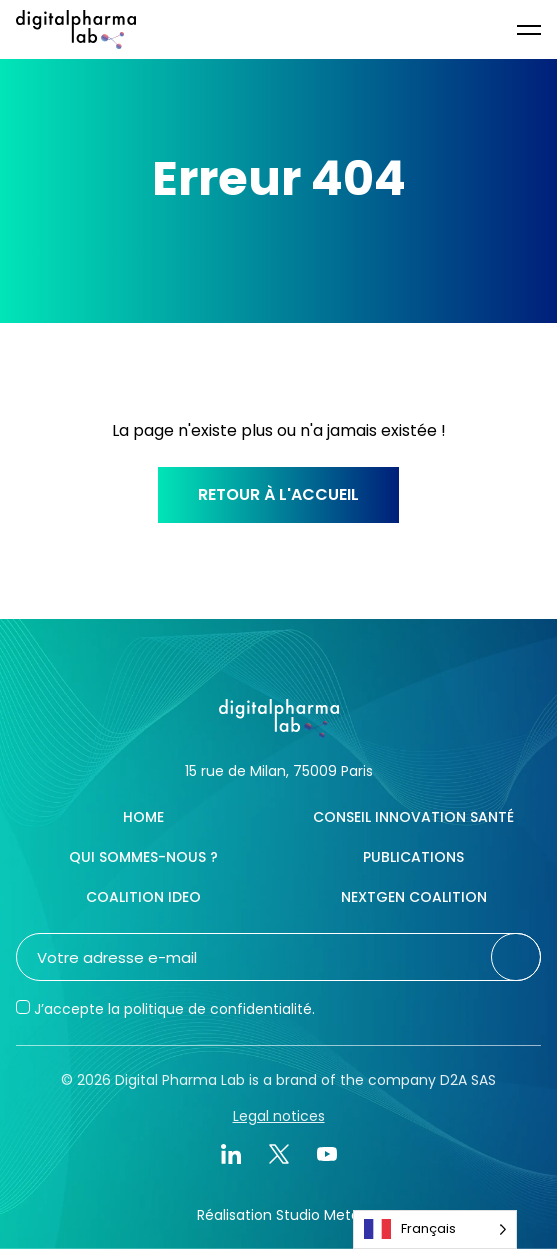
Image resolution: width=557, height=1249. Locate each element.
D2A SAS (468, 1080)
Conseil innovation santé (413, 817)
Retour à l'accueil (278, 494)
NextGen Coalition (414, 897)
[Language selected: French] (435, 1229)
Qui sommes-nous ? (143, 857)
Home (143, 817)
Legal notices (279, 1116)
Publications (413, 857)
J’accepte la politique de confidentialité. (174, 1009)
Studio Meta (318, 1215)
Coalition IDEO (143, 897)
